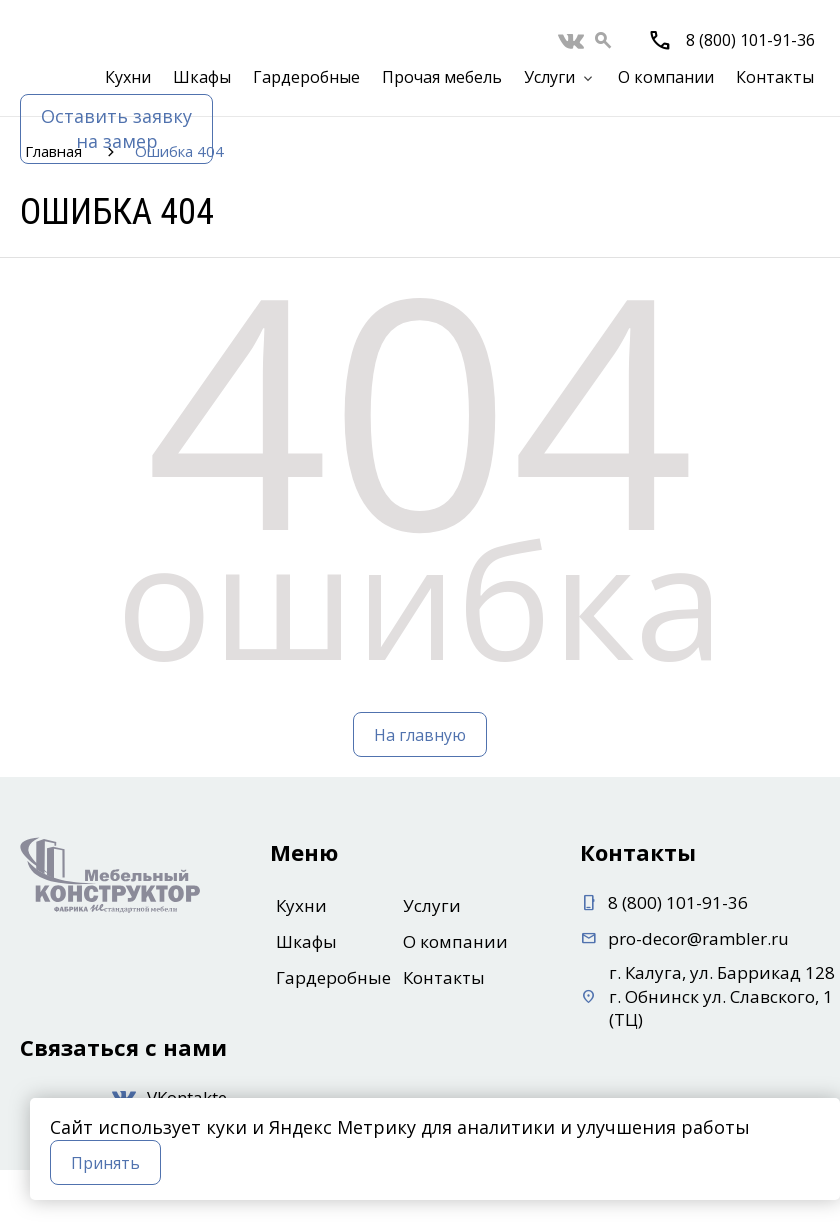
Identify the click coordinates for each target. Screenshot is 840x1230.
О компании (666, 77)
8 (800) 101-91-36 (750, 40)
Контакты (775, 77)
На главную (420, 735)
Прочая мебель (442, 77)
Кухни (128, 77)
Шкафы (202, 77)
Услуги (549, 77)
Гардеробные (306, 77)
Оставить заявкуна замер (116, 128)
